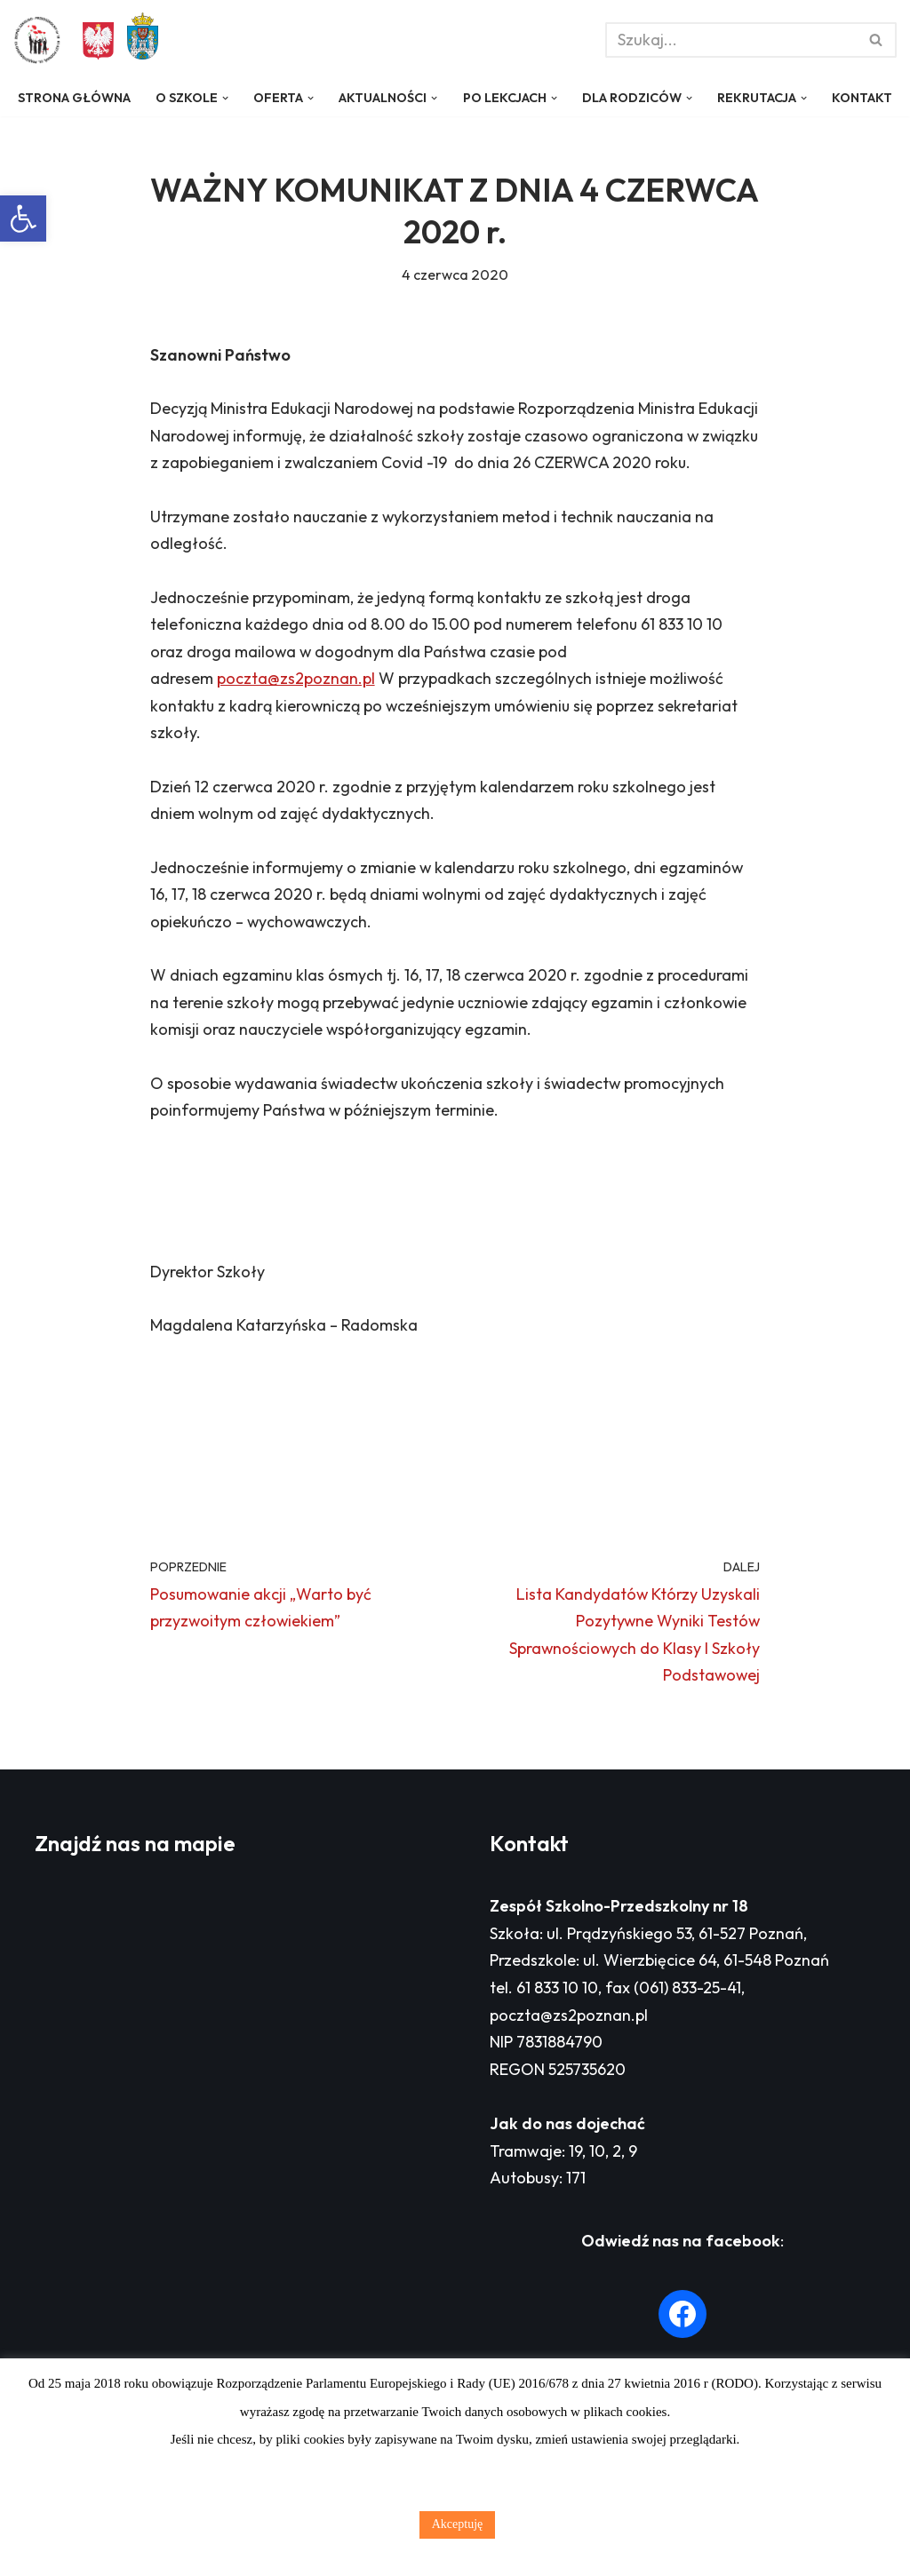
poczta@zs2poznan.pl (296, 729)
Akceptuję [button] (457, 2524)
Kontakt (47, 120)
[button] (23, 218)
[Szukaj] (731, 40)
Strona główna (73, 98)
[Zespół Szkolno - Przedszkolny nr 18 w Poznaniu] (41, 40)
